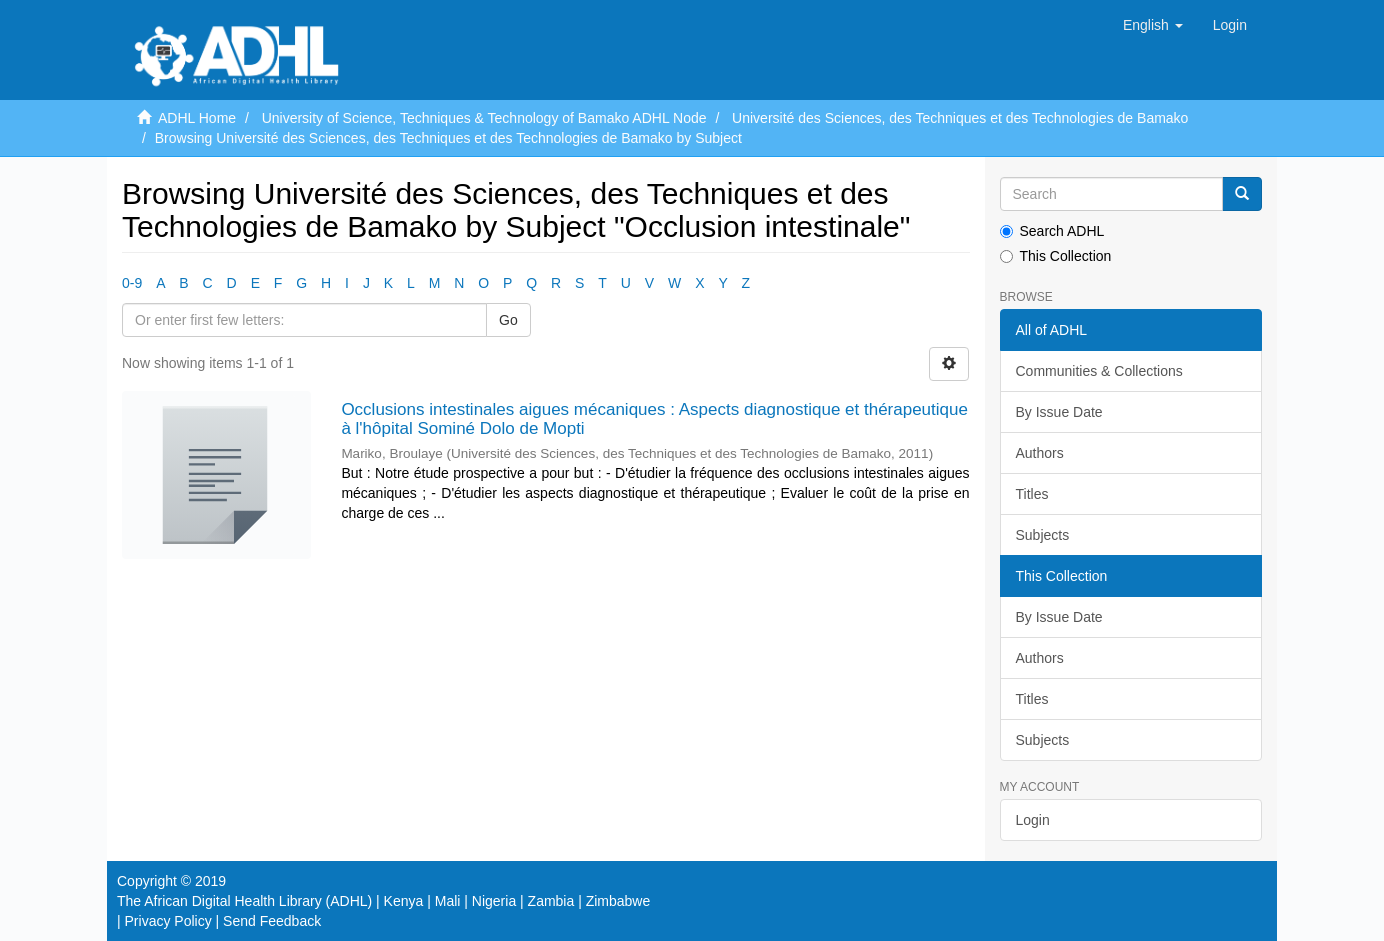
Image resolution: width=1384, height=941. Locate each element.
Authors (1040, 453)
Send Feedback (272, 921)
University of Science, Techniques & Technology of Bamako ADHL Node (484, 118)
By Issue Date (1059, 412)
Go (508, 320)
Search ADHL (1052, 231)
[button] (1153, 25)
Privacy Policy (168, 921)
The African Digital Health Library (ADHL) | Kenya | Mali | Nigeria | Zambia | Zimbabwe (383, 901)
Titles (1032, 494)
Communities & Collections (1099, 371)
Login (1033, 820)
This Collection (1056, 256)
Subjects (1043, 535)
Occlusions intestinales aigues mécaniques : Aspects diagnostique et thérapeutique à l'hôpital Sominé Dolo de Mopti (654, 419)
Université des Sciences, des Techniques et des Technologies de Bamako (960, 118)
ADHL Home (197, 118)
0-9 (132, 283)
